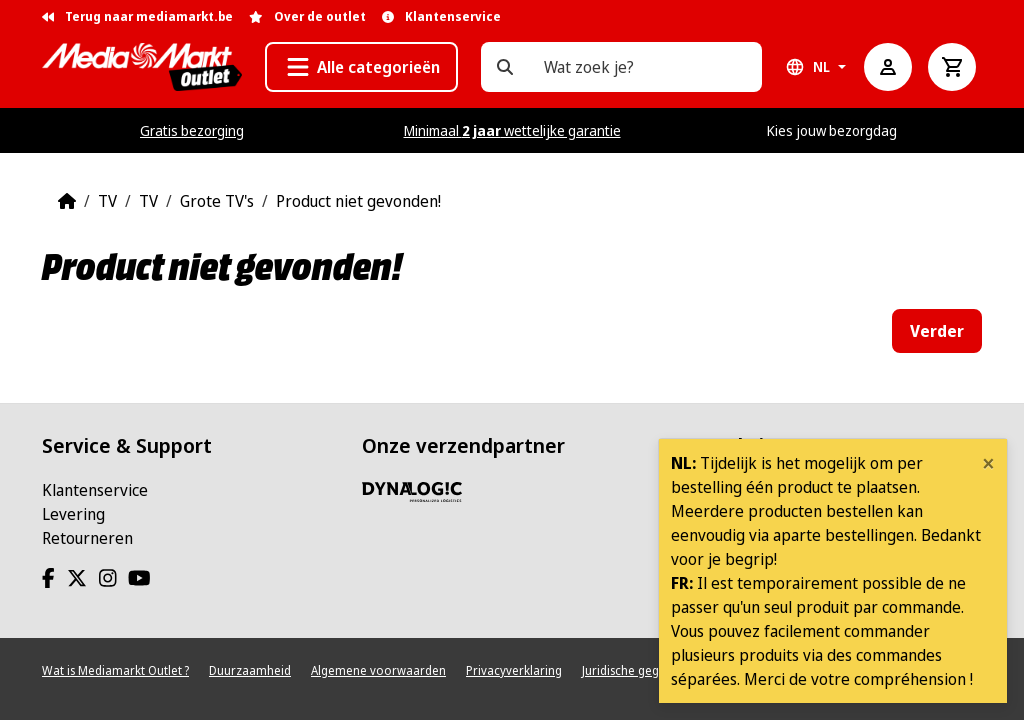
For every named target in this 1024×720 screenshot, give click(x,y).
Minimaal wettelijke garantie (512, 130)
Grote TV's (217, 201)
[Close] (988, 463)
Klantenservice (95, 490)
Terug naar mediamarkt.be (137, 16)
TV (107, 201)
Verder (937, 331)
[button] (361, 67)
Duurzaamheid (250, 670)
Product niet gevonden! (358, 201)
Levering (73, 514)
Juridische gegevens (636, 670)
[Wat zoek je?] (505, 67)
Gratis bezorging (192, 130)
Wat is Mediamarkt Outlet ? (115, 670)
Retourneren (87, 538)
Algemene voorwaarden (378, 670)
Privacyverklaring (514, 670)
